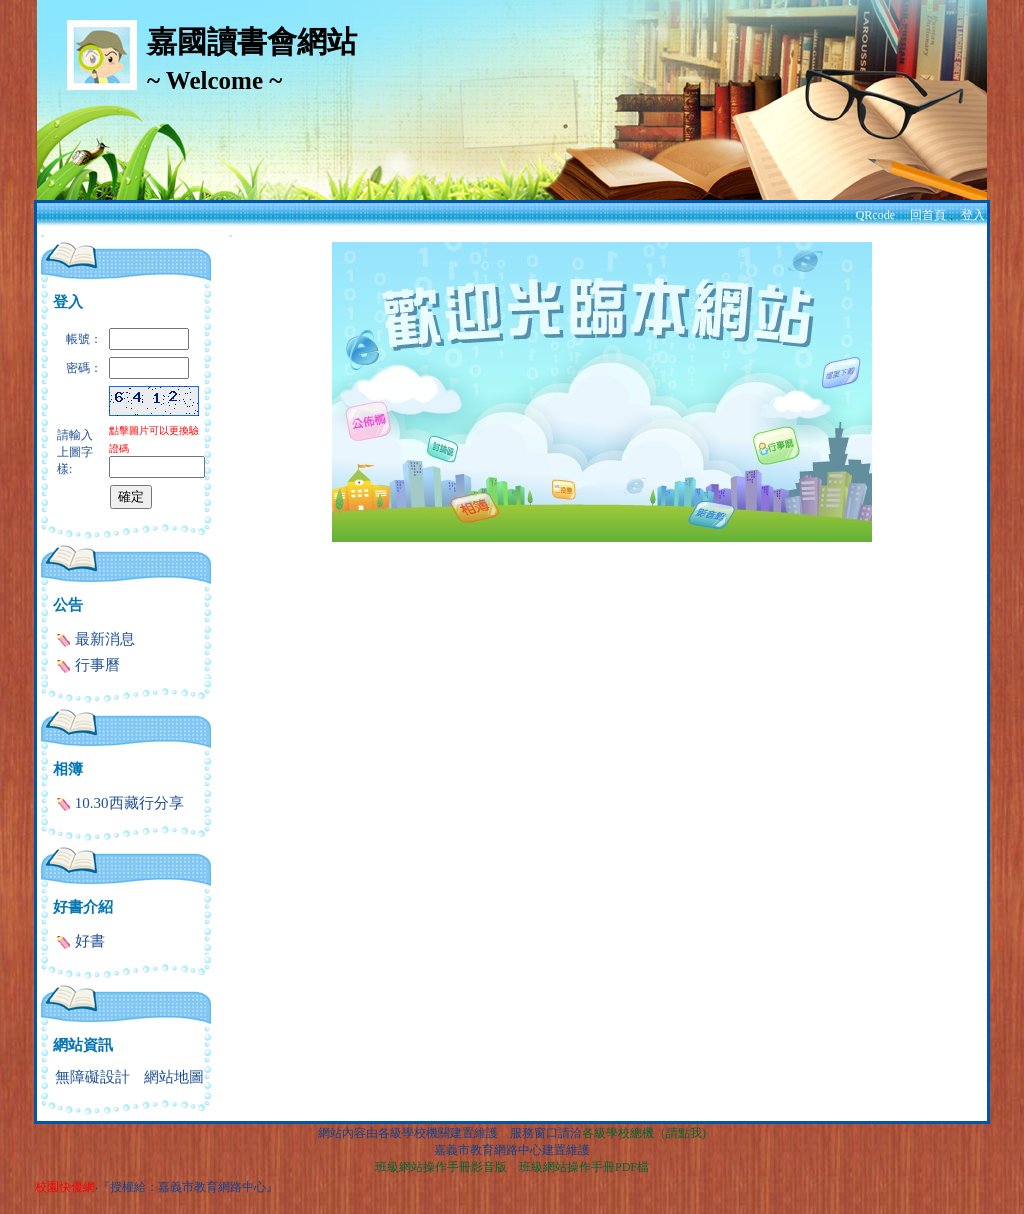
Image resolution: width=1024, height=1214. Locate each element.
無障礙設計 (92, 1077)
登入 (973, 215)
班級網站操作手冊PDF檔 (584, 1167)
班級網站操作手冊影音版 (441, 1167)
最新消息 (95, 639)
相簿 (68, 769)
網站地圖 (174, 1077)
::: (42, 235)
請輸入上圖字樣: (75, 452)
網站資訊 (83, 1045)
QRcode (875, 215)
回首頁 (928, 215)
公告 (68, 605)
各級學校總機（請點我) (644, 1133)
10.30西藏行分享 (120, 803)
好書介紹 (83, 907)
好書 (80, 941)
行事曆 (88, 665)
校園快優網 (65, 1187)
